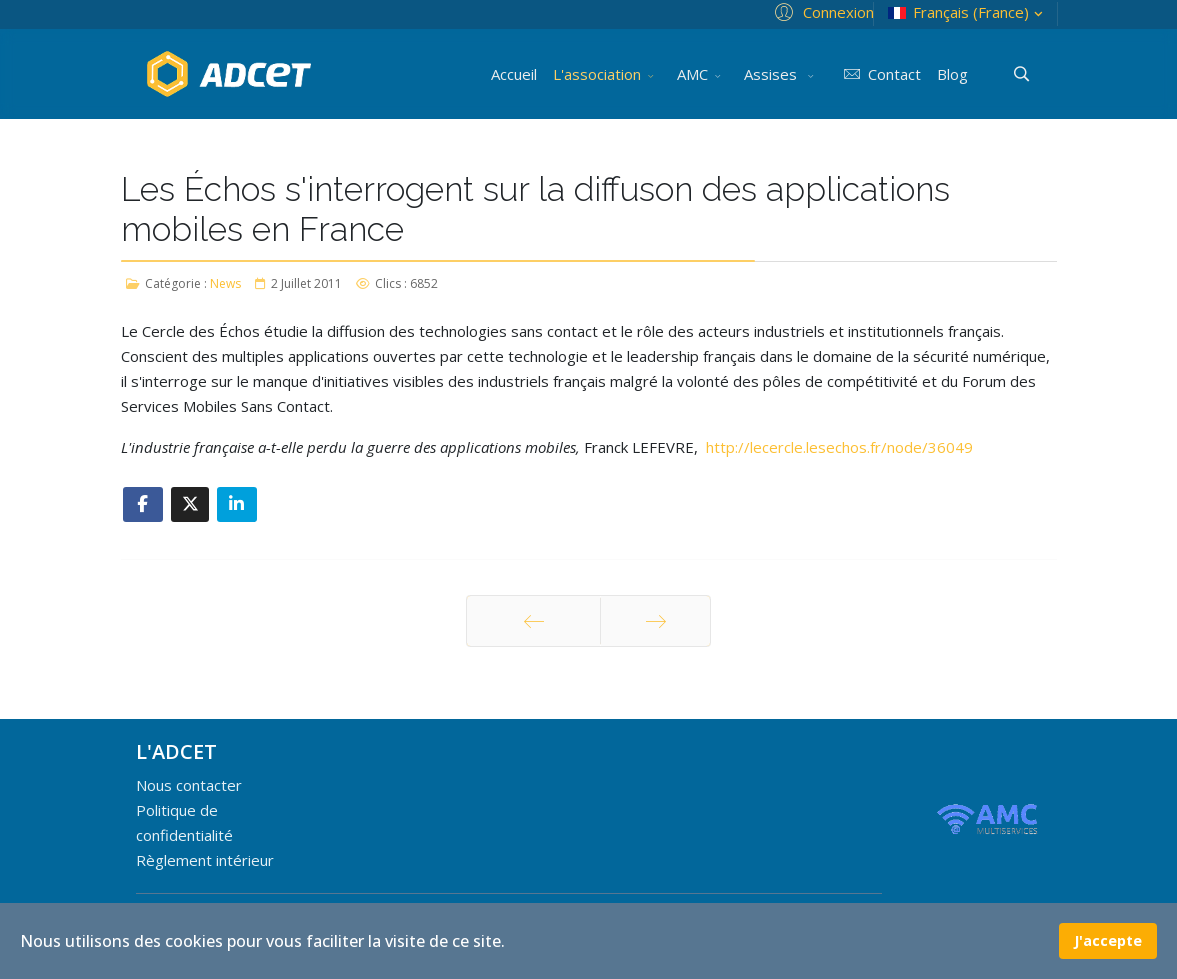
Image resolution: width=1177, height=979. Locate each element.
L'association (597, 74)
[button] (821, 11)
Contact (879, 74)
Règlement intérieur (205, 860)
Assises (772, 74)
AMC (692, 74)
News (225, 283)
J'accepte (1108, 940)
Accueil (514, 74)
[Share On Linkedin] (237, 504)
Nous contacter (189, 785)
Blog (952, 74)
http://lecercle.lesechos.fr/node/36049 (839, 447)
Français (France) (967, 12)
